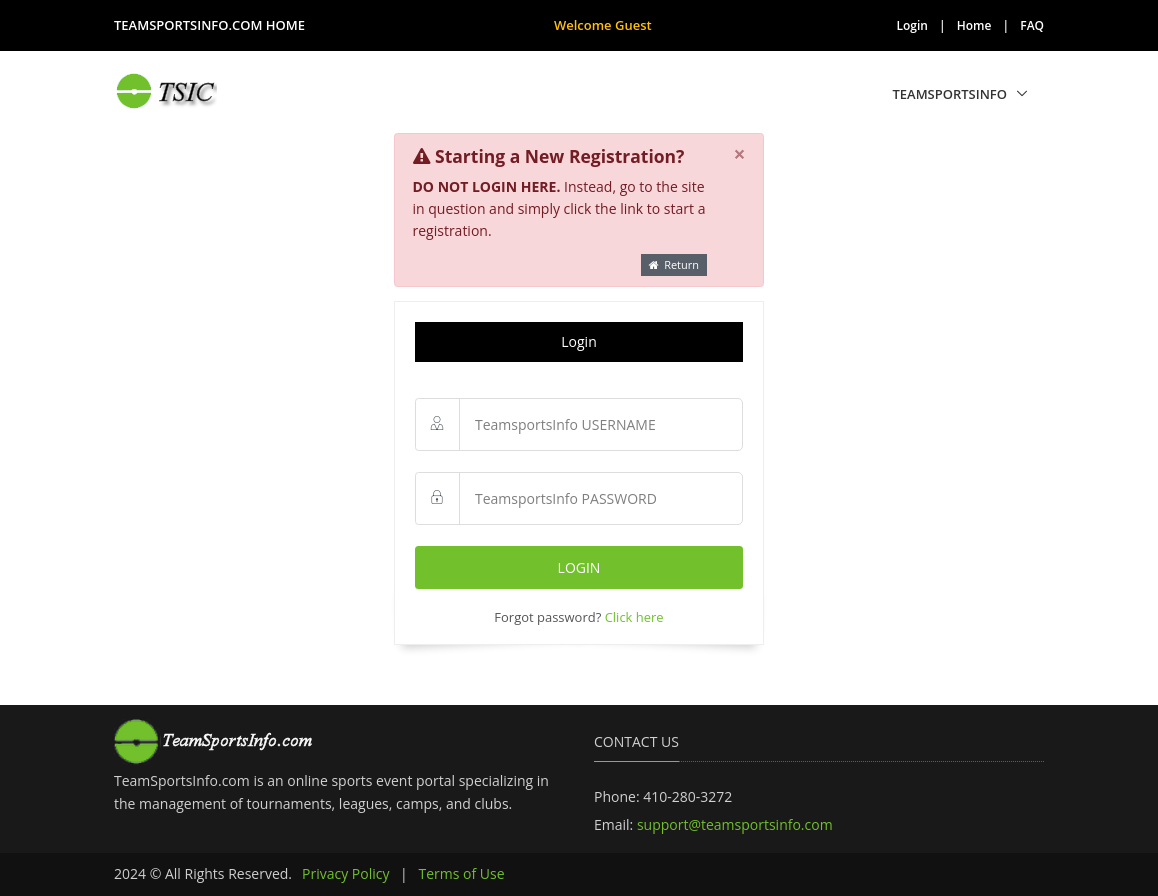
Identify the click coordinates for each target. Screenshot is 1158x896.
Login (912, 25)
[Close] (739, 155)
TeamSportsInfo (949, 94)
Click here (634, 617)
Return (674, 264)
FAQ (1032, 25)
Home (974, 25)
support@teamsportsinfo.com (735, 824)
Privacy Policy (345, 873)
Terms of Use (461, 873)
